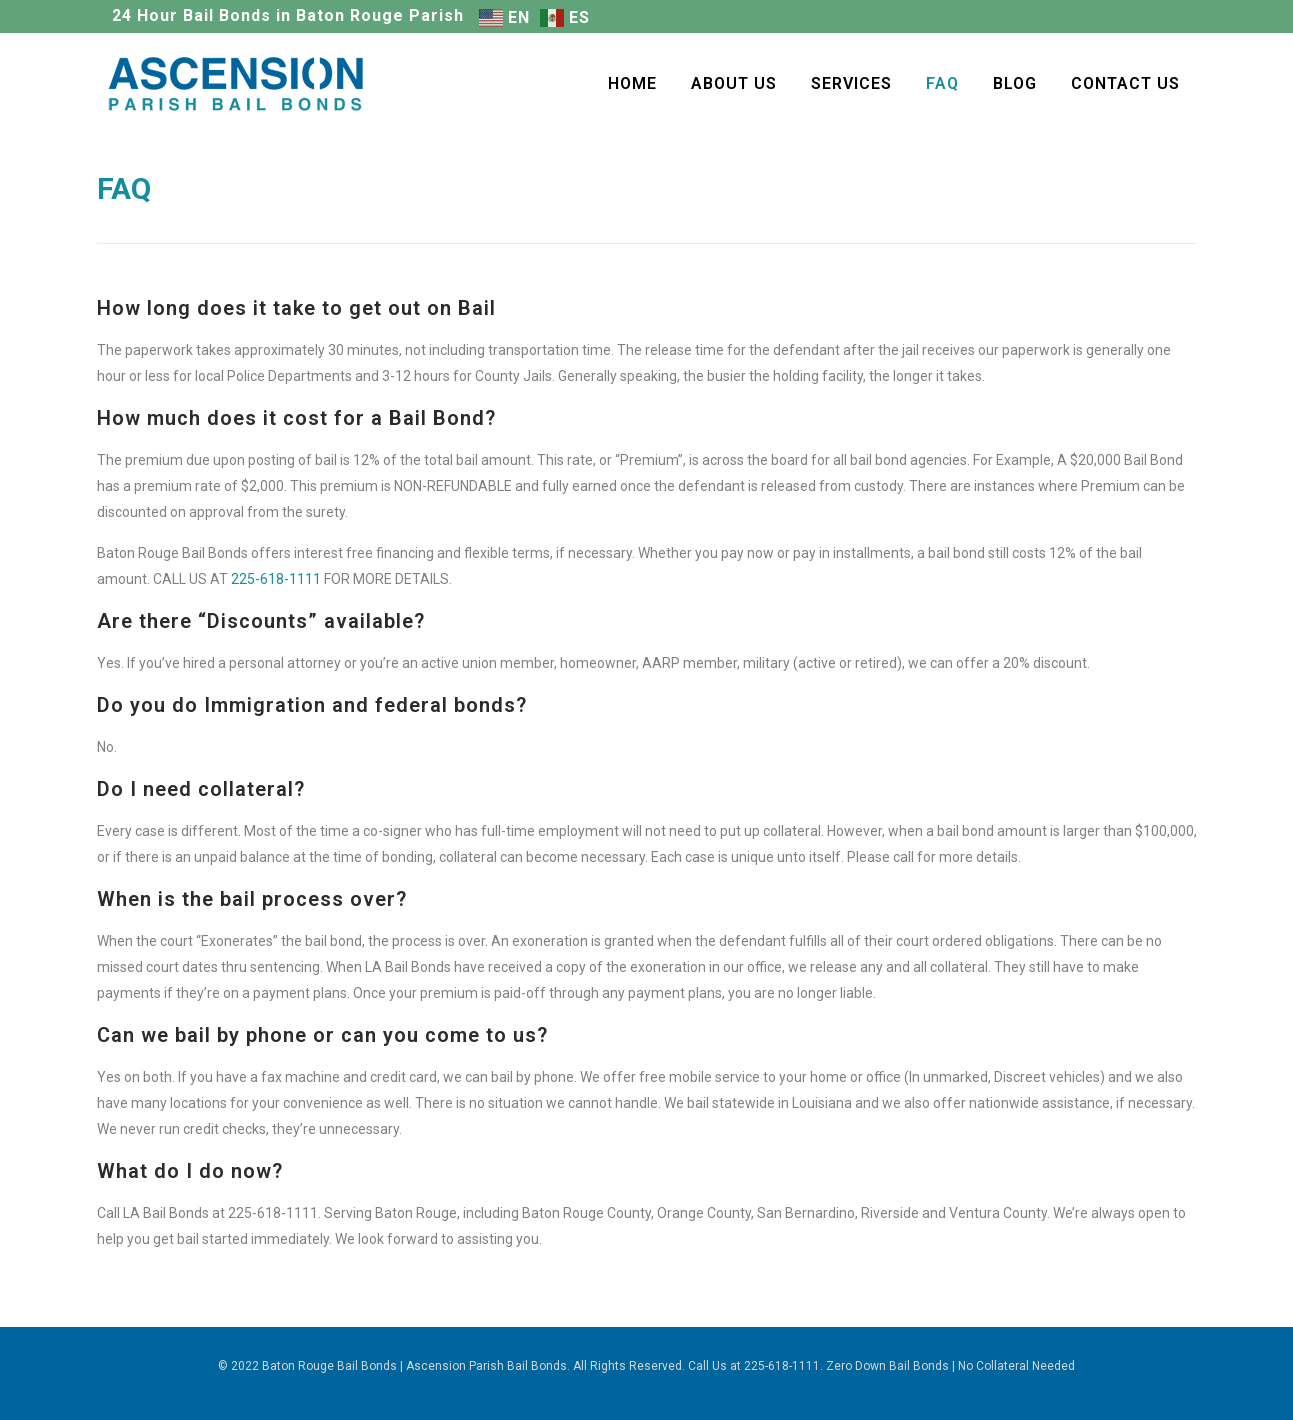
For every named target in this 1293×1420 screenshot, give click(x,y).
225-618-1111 (276, 579)
